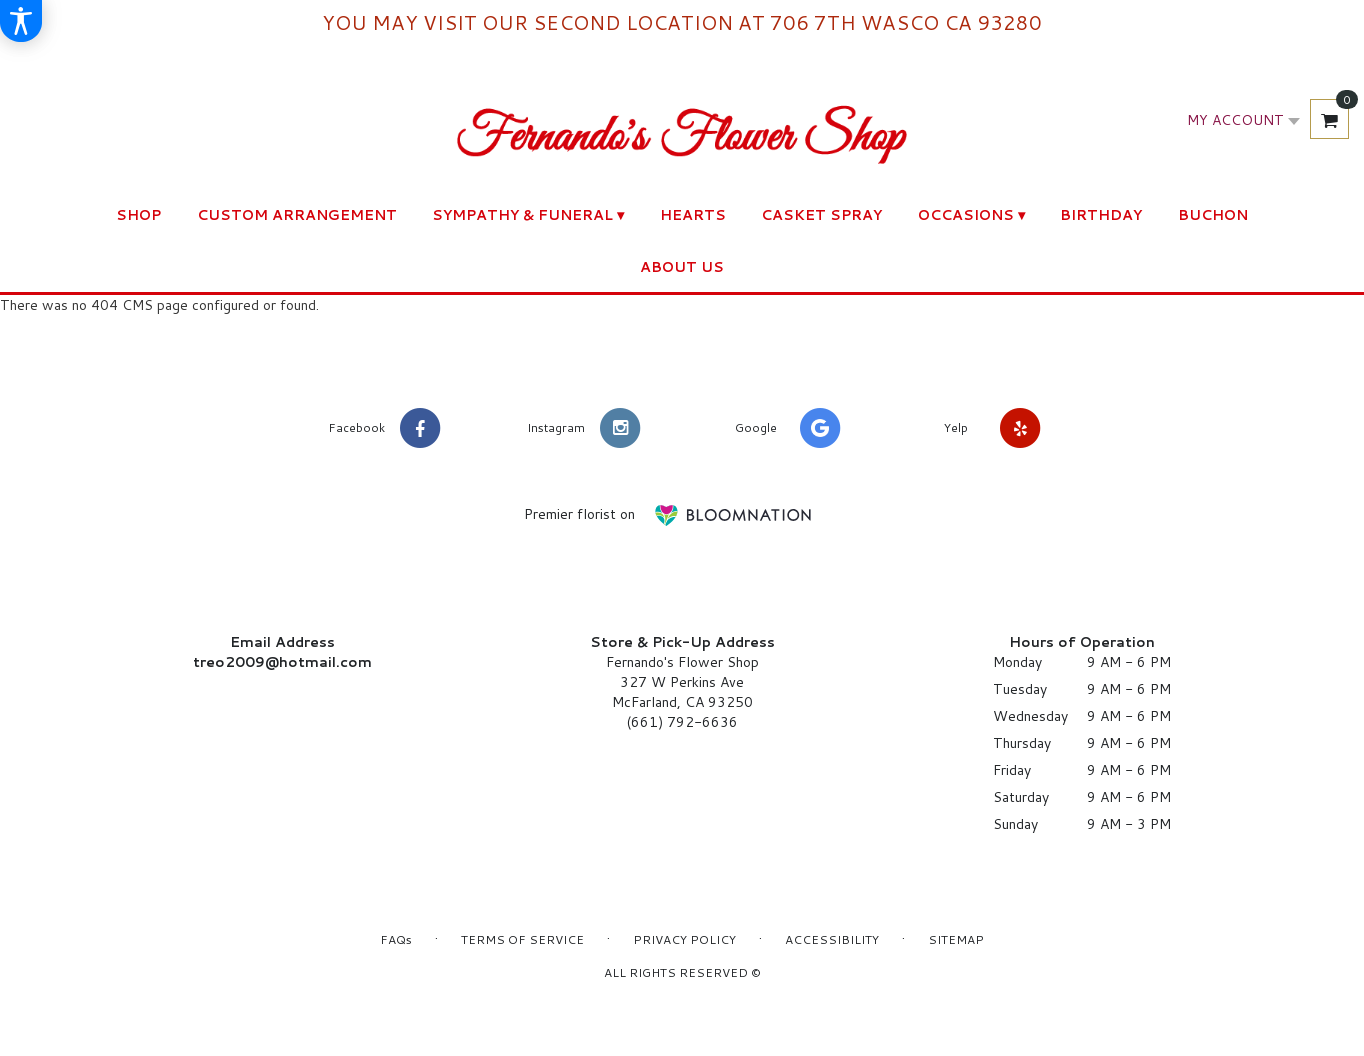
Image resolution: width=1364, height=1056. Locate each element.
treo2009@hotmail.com (282, 662)
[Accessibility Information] (21, 21)
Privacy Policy (684, 939)
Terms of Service (522, 939)
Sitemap (956, 939)
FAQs (396, 939)
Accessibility (832, 939)
